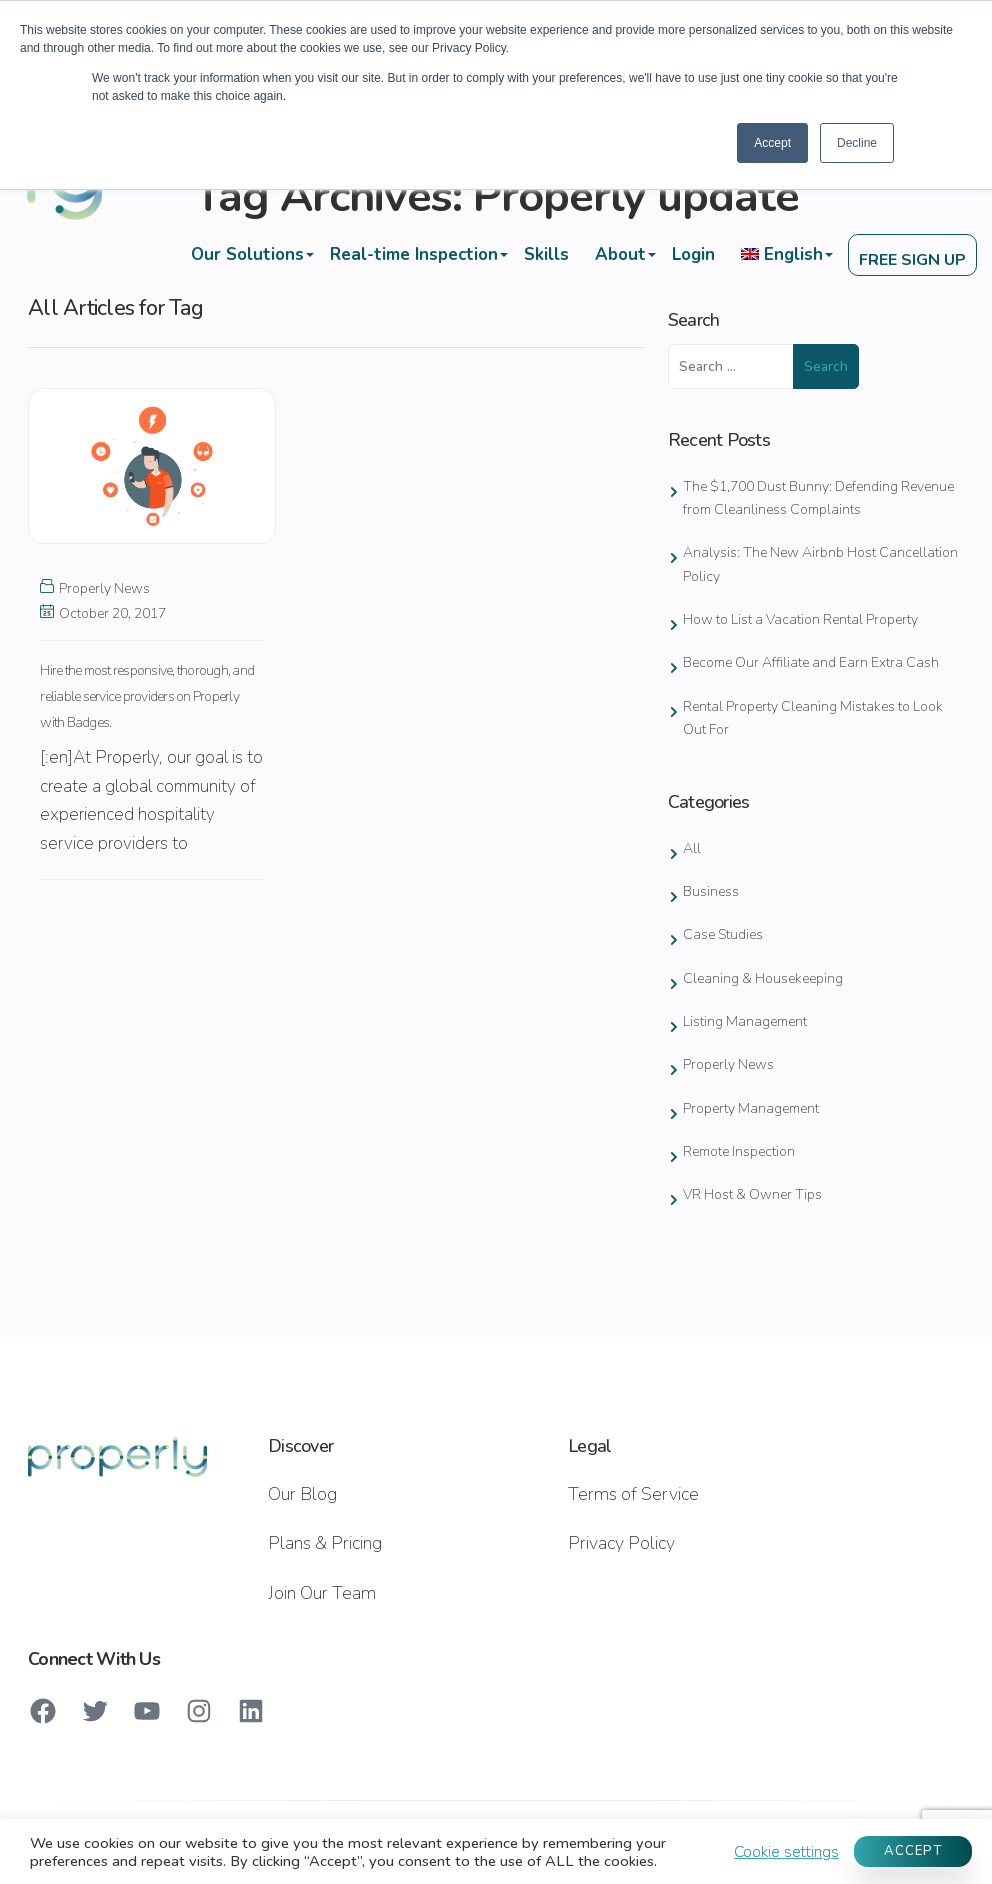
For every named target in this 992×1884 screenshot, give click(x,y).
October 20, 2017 (103, 613)
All (692, 848)
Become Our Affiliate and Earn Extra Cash (811, 662)
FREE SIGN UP (911, 261)
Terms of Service (633, 1494)
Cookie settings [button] (786, 1852)
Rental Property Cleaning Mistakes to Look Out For (813, 718)
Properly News (104, 588)
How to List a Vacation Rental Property (800, 619)
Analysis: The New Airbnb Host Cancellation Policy (820, 564)
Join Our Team (322, 1593)
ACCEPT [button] (913, 1851)
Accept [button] (772, 143)
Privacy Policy (621, 1543)
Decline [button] (857, 143)
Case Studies (723, 934)
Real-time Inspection (412, 254)
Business (711, 891)
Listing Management (745, 1021)
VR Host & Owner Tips (752, 1194)
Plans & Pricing (325, 1543)
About (618, 254)
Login (691, 254)
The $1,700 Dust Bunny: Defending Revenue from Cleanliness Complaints (818, 498)
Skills (544, 254)
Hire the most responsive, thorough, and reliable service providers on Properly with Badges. (147, 696)
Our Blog (302, 1494)
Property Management (751, 1108)
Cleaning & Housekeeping (763, 978)
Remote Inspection (739, 1151)
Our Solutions (245, 254)
